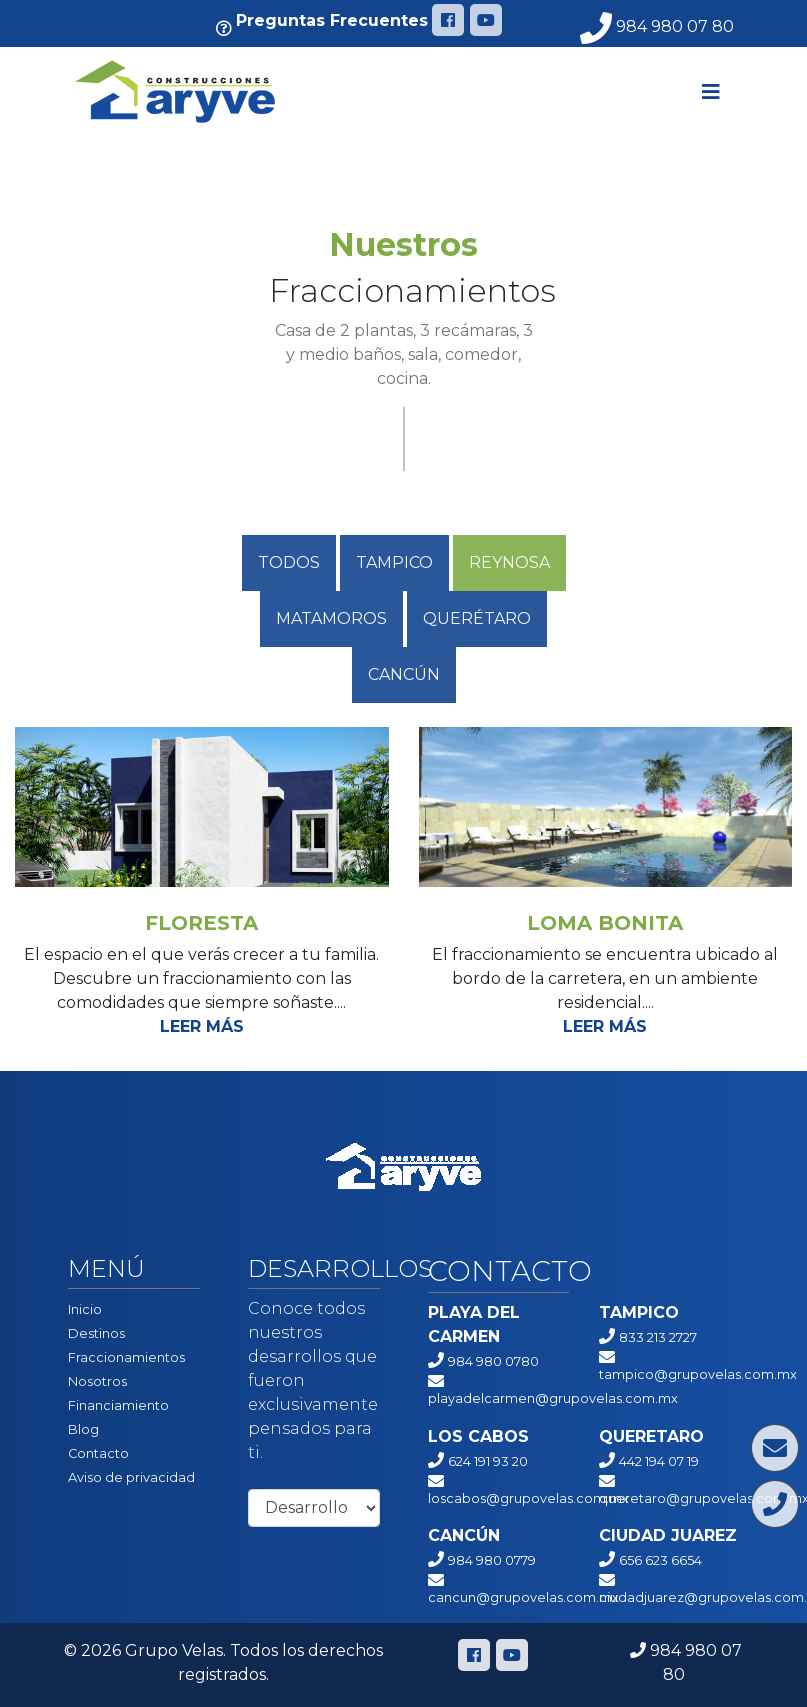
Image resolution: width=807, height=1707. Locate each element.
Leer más (202, 1026)
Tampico (394, 562)
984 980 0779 (492, 1560)
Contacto (98, 1453)
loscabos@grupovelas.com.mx (528, 1498)
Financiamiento (118, 1405)
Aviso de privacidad (131, 1477)
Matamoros (331, 618)
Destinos (96, 1333)
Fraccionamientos (126, 1357)
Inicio (85, 1309)
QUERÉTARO (477, 618)
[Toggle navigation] (711, 92)
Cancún (404, 674)
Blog (83, 1429)
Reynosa (509, 562)
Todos (289, 562)
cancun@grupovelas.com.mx (523, 1597)
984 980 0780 (493, 1361)
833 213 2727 (658, 1337)
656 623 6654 (660, 1560)
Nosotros (97, 1381)
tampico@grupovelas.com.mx (698, 1374)
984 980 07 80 (657, 26)
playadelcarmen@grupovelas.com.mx (553, 1398)
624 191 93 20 (488, 1461)
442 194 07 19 (659, 1461)
